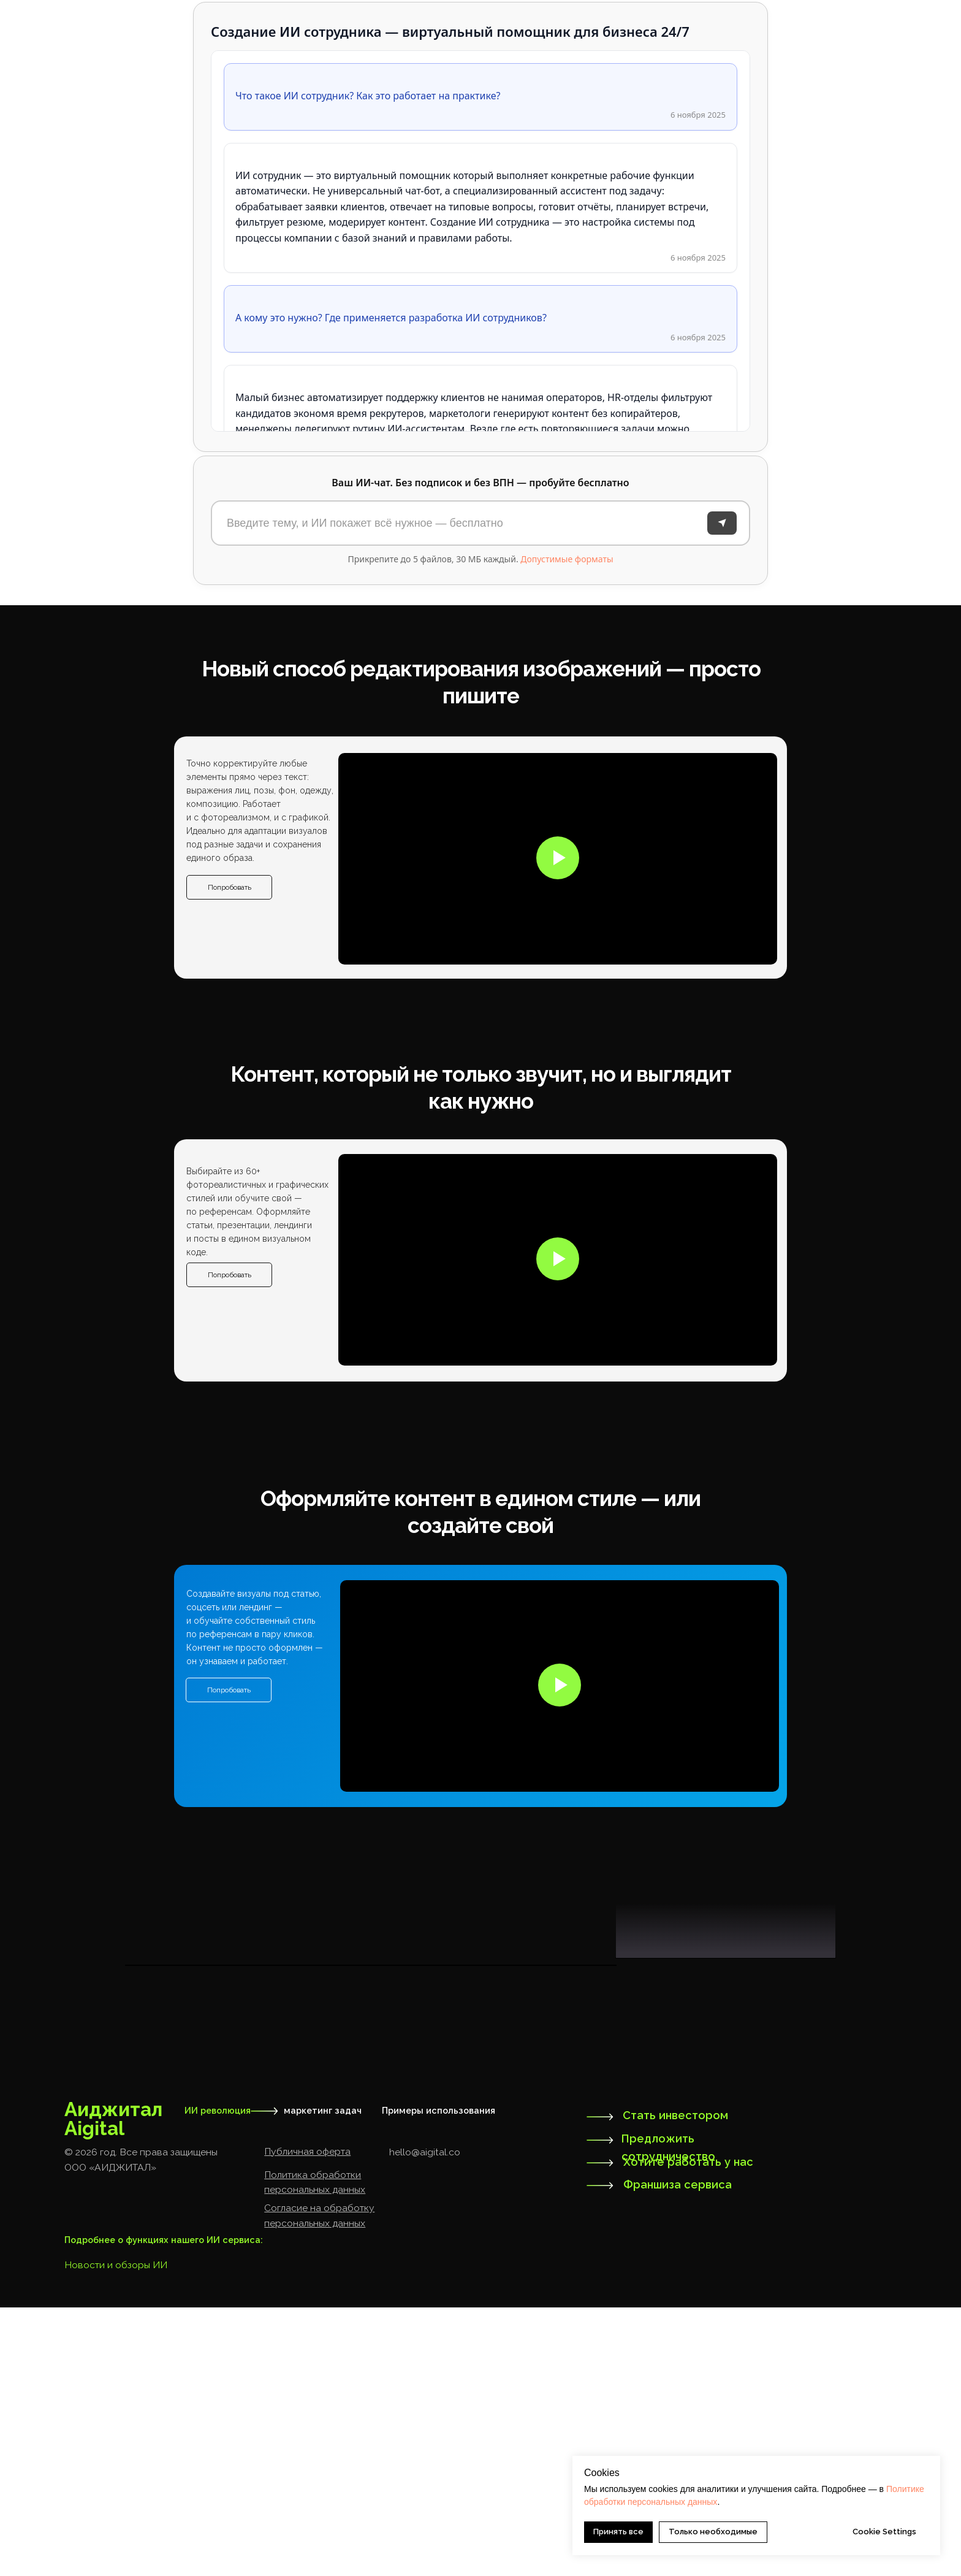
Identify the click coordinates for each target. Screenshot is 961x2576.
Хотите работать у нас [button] (688, 2430)
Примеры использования (438, 2379)
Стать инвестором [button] (675, 2383)
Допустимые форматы (566, 559)
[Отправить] (722, 523)
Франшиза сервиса (677, 2453)
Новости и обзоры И (112, 2533)
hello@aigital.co (424, 2420)
